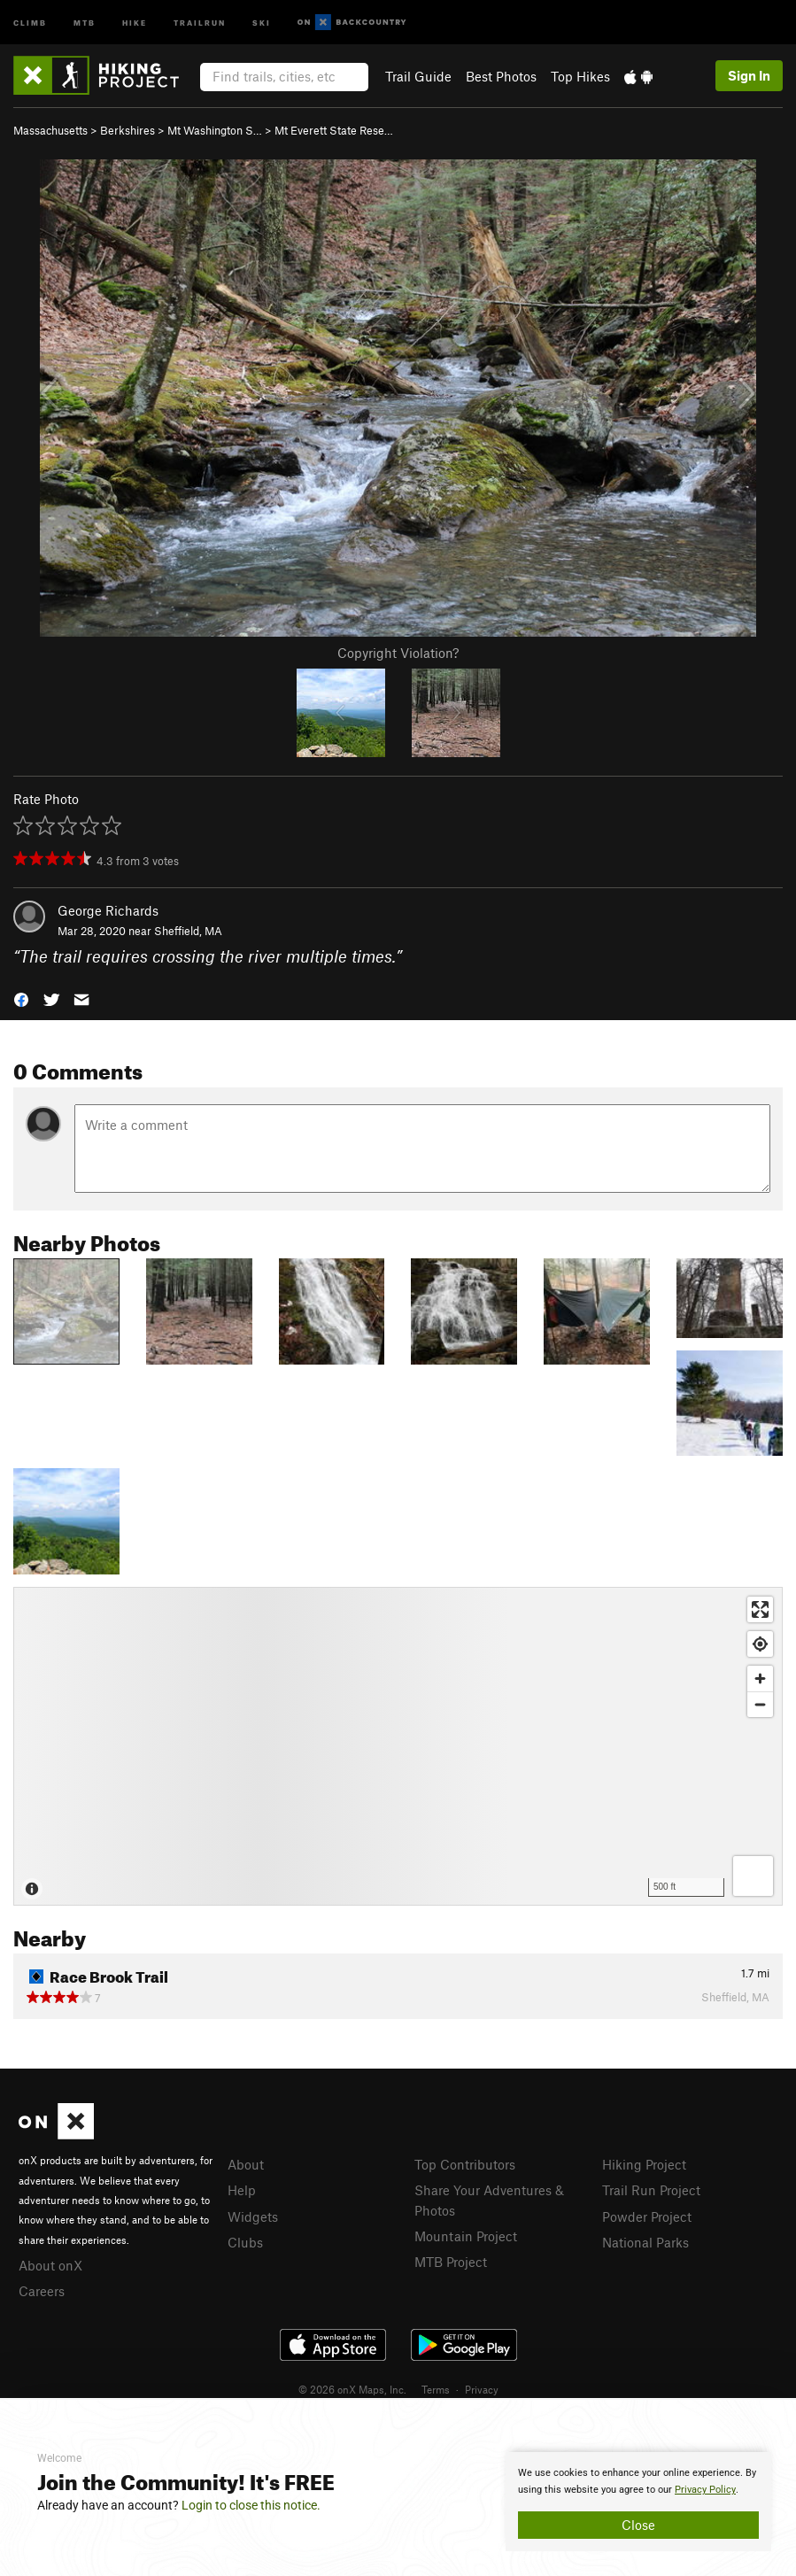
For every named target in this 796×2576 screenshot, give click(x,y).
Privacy (481, 2389)
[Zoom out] (760, 1704)
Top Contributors (464, 2164)
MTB (84, 21)
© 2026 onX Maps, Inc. (352, 2389)
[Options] (753, 1876)
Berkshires (127, 130)
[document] (638, 2501)
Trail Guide (418, 76)
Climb (30, 21)
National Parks (645, 2242)
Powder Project (647, 2216)
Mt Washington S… (214, 130)
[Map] (398, 1746)
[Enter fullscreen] (760, 1609)
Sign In (749, 75)
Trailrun (200, 21)
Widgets (253, 2216)
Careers (42, 2291)
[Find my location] (760, 1644)
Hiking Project (644, 2164)
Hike (134, 21)
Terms (435, 2389)
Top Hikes (580, 76)
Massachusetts (50, 130)
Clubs (245, 2242)
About (246, 2164)
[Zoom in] (760, 1678)
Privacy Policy (705, 2489)
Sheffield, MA (188, 931)
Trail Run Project (651, 2190)
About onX (50, 2265)
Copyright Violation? (398, 653)
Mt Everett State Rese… (333, 130)
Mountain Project (465, 2236)
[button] (21, 997)
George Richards (108, 910)
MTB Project (450, 2262)
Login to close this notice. (251, 2505)
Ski (261, 21)
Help (242, 2190)
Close (638, 2525)
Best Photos (501, 76)
